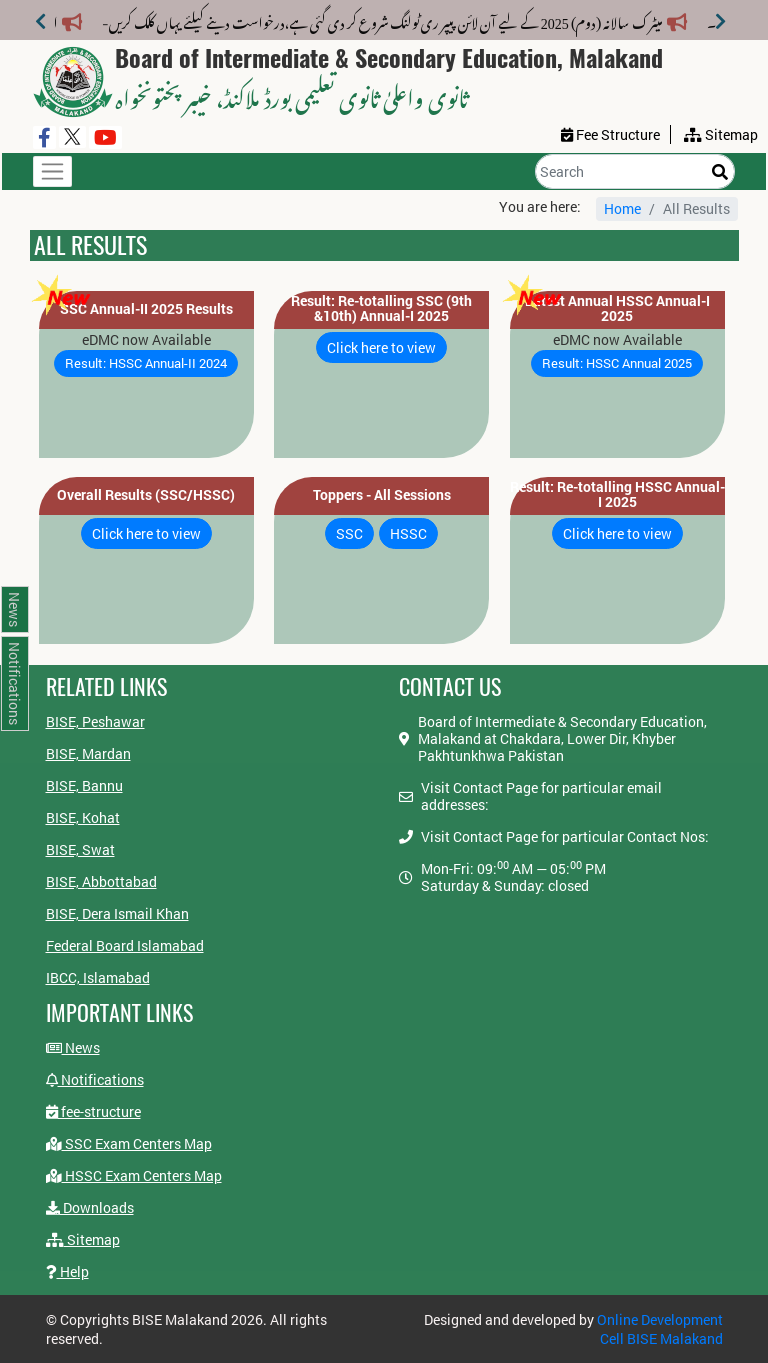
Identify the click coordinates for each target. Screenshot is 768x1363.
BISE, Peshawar (95, 721)
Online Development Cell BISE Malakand (660, 1329)
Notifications (95, 1079)
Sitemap (83, 1239)
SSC (349, 533)
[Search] (635, 171)
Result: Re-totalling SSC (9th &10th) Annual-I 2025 (381, 308)
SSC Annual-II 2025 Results (146, 308)
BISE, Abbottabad (101, 881)
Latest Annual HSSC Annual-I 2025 (617, 308)
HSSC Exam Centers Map (134, 1175)
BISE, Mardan (88, 753)
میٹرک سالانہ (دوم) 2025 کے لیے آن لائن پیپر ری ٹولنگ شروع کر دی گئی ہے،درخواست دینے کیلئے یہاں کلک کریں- (394, 19)
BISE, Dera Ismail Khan (117, 913)
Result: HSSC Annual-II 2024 (146, 363)
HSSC (408, 533)
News (73, 1047)
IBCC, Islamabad (98, 977)
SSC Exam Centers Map (129, 1143)
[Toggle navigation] (52, 171)
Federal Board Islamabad (125, 945)
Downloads (90, 1207)
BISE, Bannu (84, 785)
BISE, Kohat (83, 817)
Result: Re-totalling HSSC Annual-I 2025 (617, 494)
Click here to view (381, 347)
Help (67, 1271)
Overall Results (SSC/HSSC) (146, 494)
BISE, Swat (80, 849)
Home (622, 208)
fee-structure (93, 1111)
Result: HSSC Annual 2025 (617, 363)
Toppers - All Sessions (382, 494)
